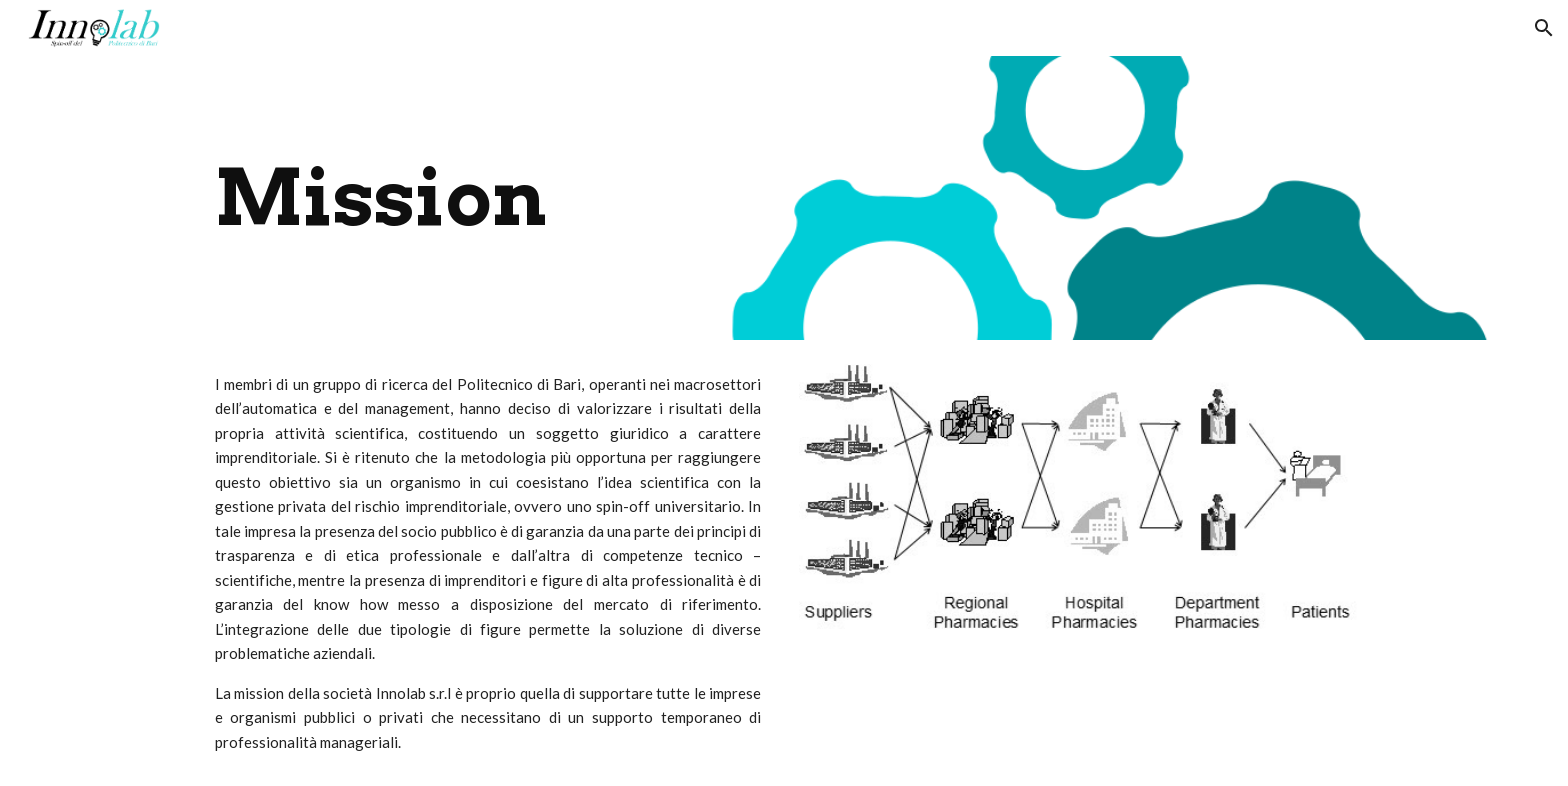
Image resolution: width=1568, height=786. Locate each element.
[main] (685, 198)
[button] (1544, 28)
